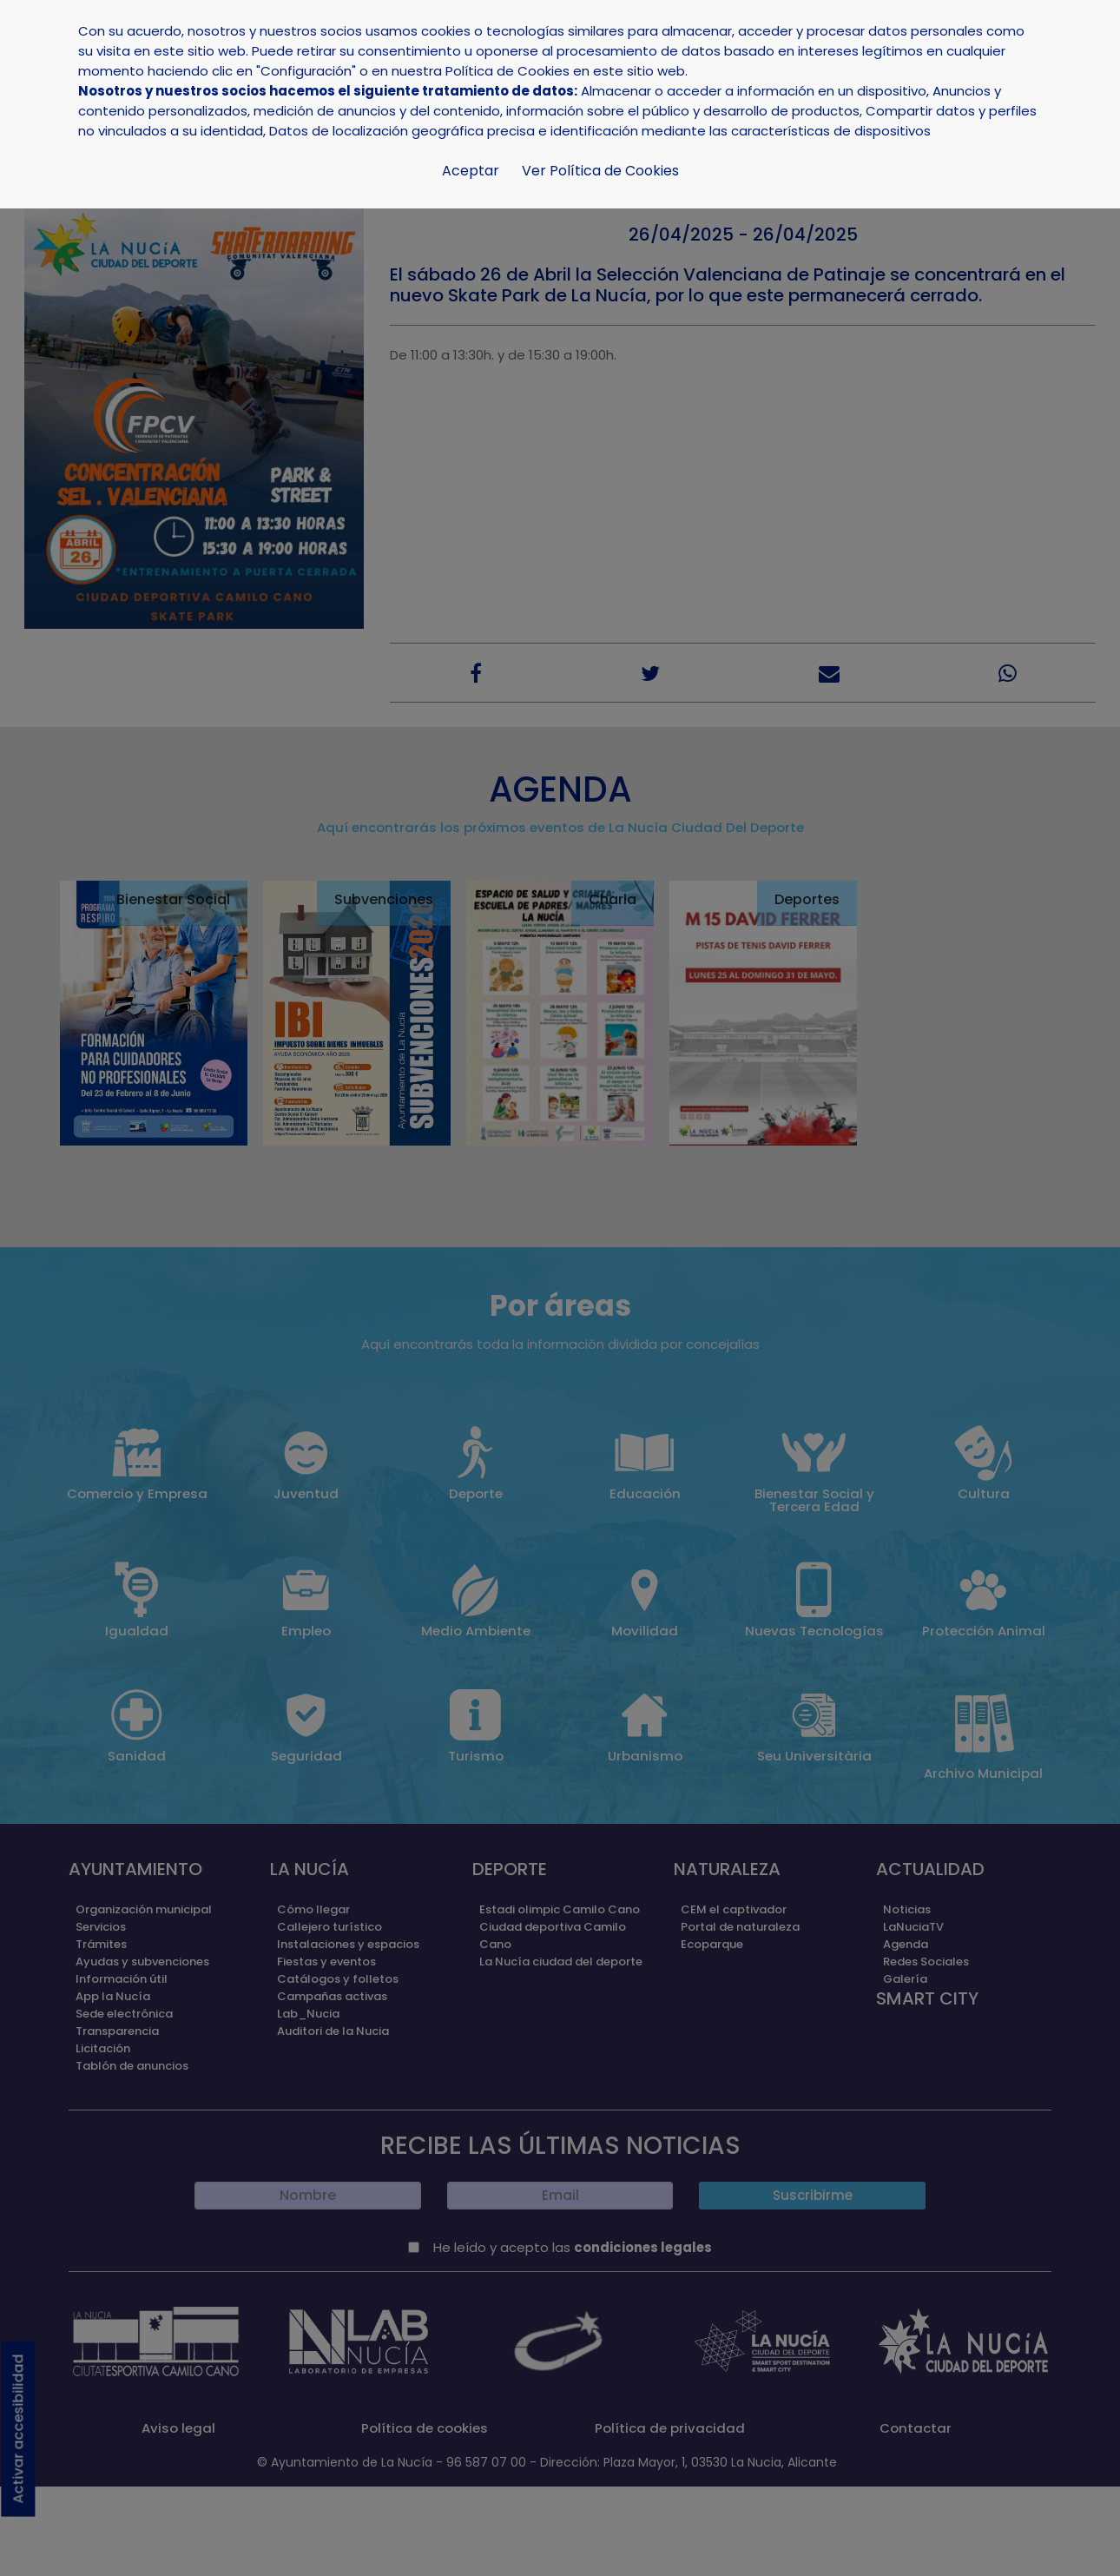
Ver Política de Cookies (600, 171)
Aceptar (470, 171)
